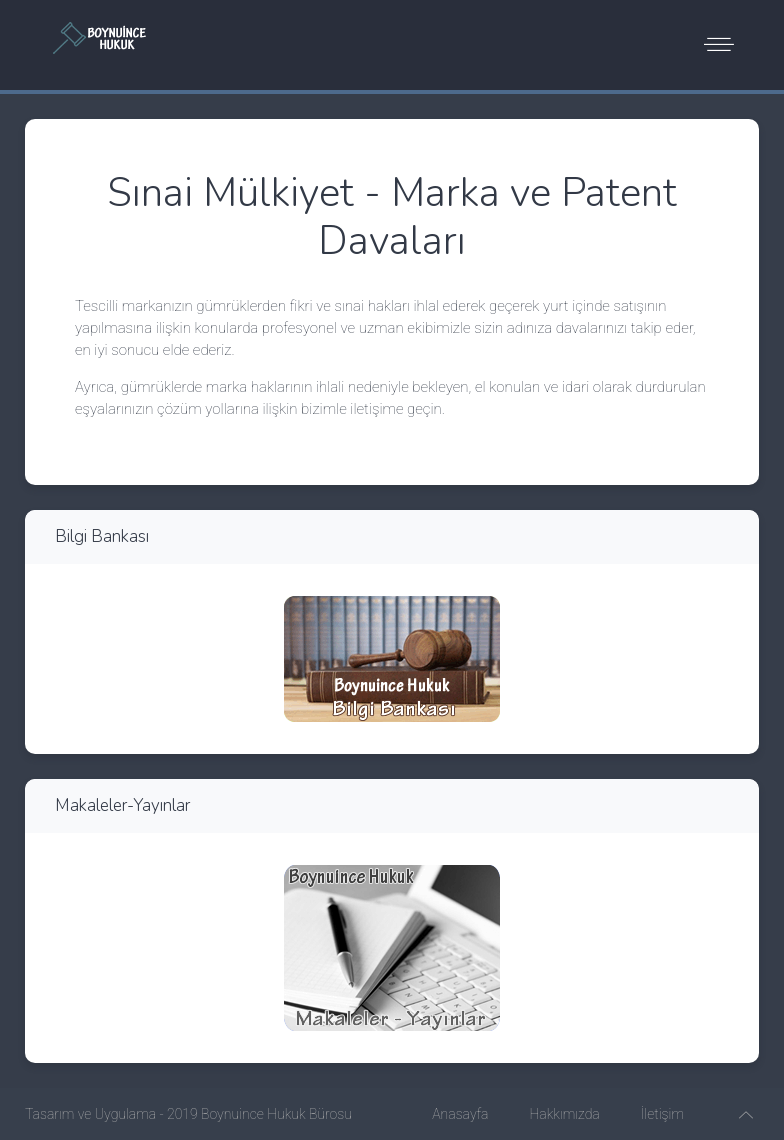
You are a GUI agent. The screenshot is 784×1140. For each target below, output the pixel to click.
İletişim (662, 1114)
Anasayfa (460, 1114)
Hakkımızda (564, 1114)
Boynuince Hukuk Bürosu (276, 1114)
